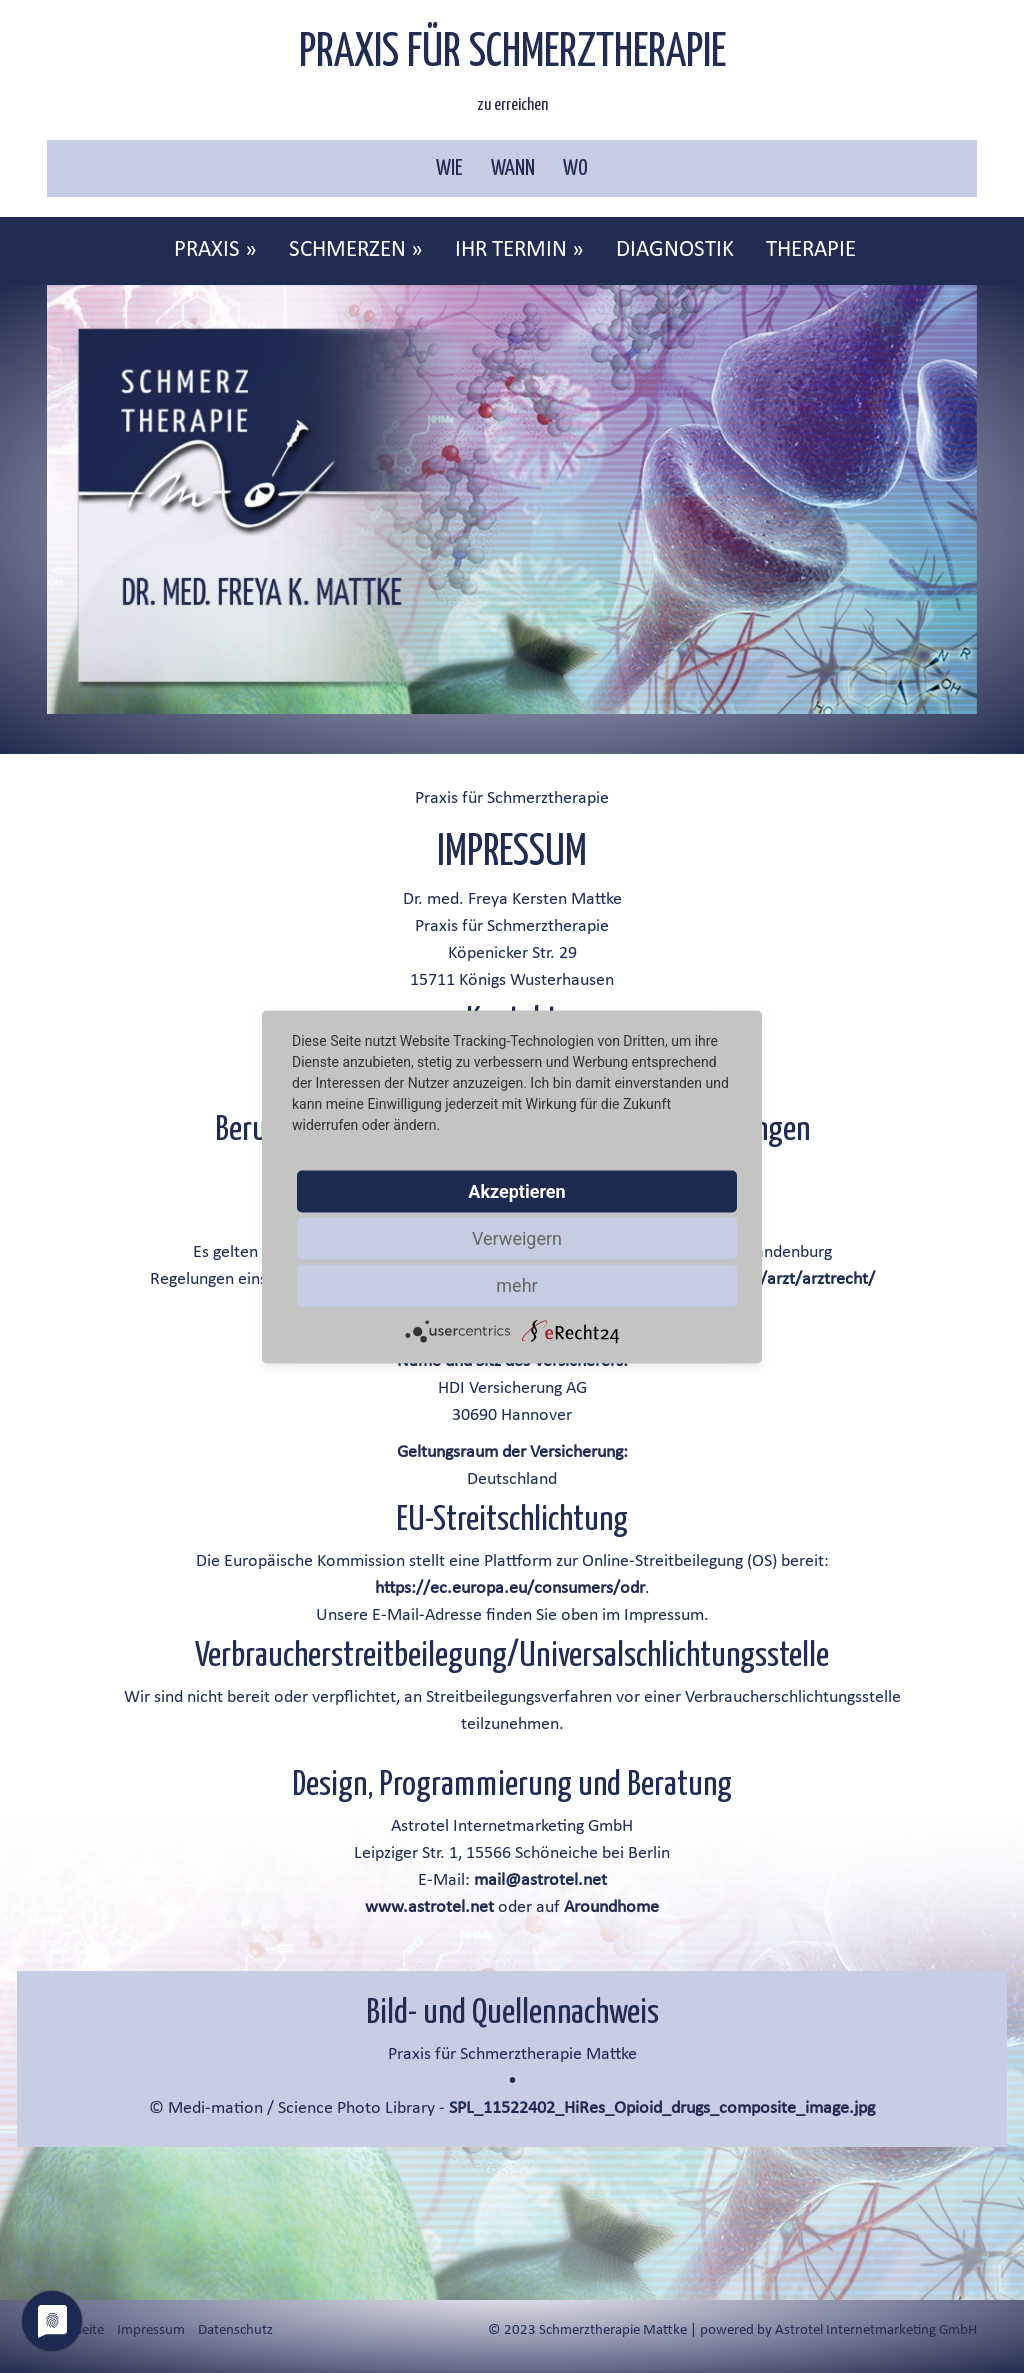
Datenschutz (235, 2330)
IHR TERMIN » (519, 250)
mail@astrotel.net (540, 1880)
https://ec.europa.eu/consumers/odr (510, 1588)
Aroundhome (611, 1907)
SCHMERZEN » (356, 250)
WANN (513, 169)
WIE (449, 169)
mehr (516, 1284)
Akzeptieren (516, 1190)
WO (575, 169)
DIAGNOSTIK (675, 250)
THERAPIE (811, 250)
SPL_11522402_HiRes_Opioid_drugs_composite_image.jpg (662, 2108)
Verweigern (517, 1237)
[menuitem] (216, 251)
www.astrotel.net (429, 1907)
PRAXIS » (215, 250)
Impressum (151, 2330)
